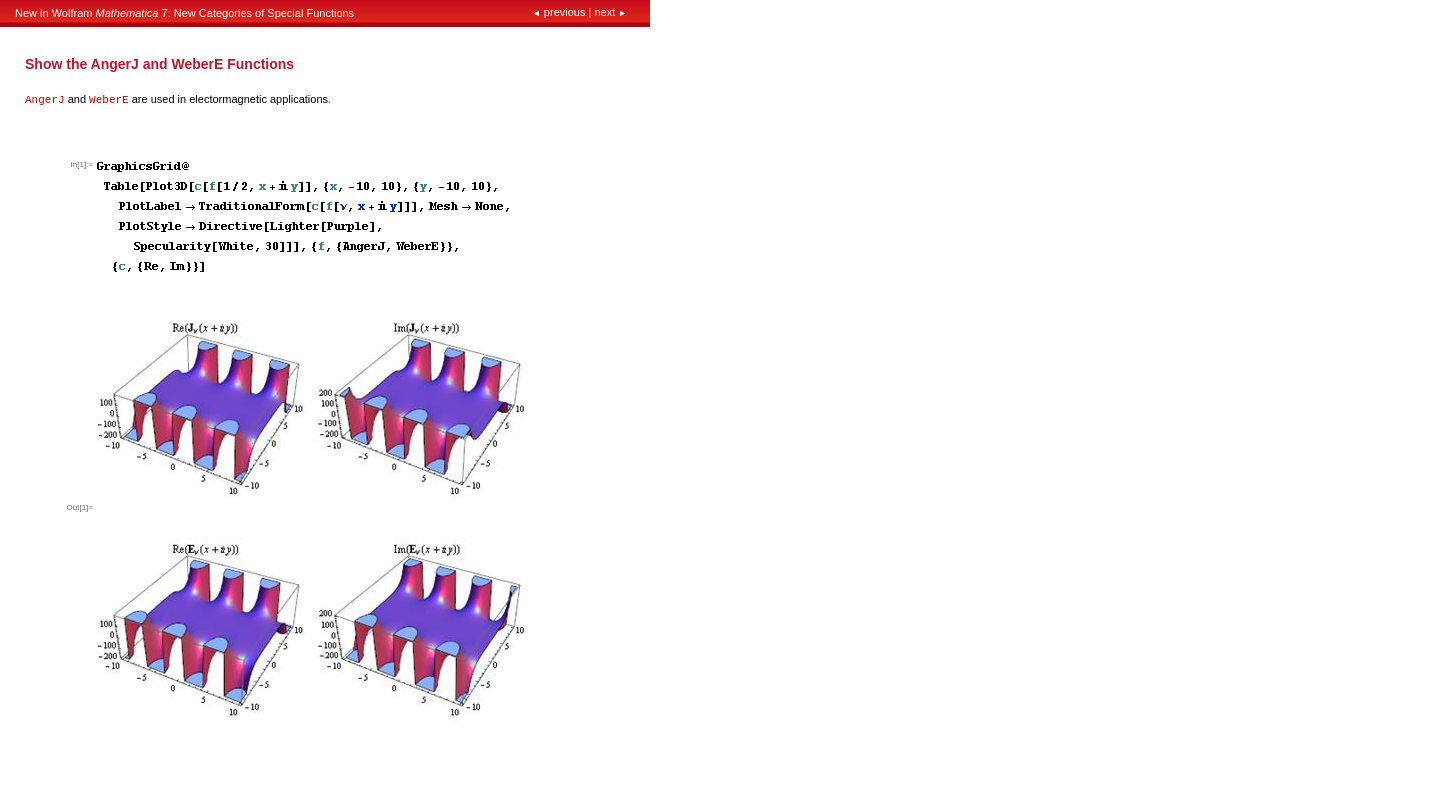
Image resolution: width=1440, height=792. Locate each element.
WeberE (109, 99)
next (609, 12)
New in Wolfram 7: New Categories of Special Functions (184, 13)
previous (560, 12)
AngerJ (45, 99)
